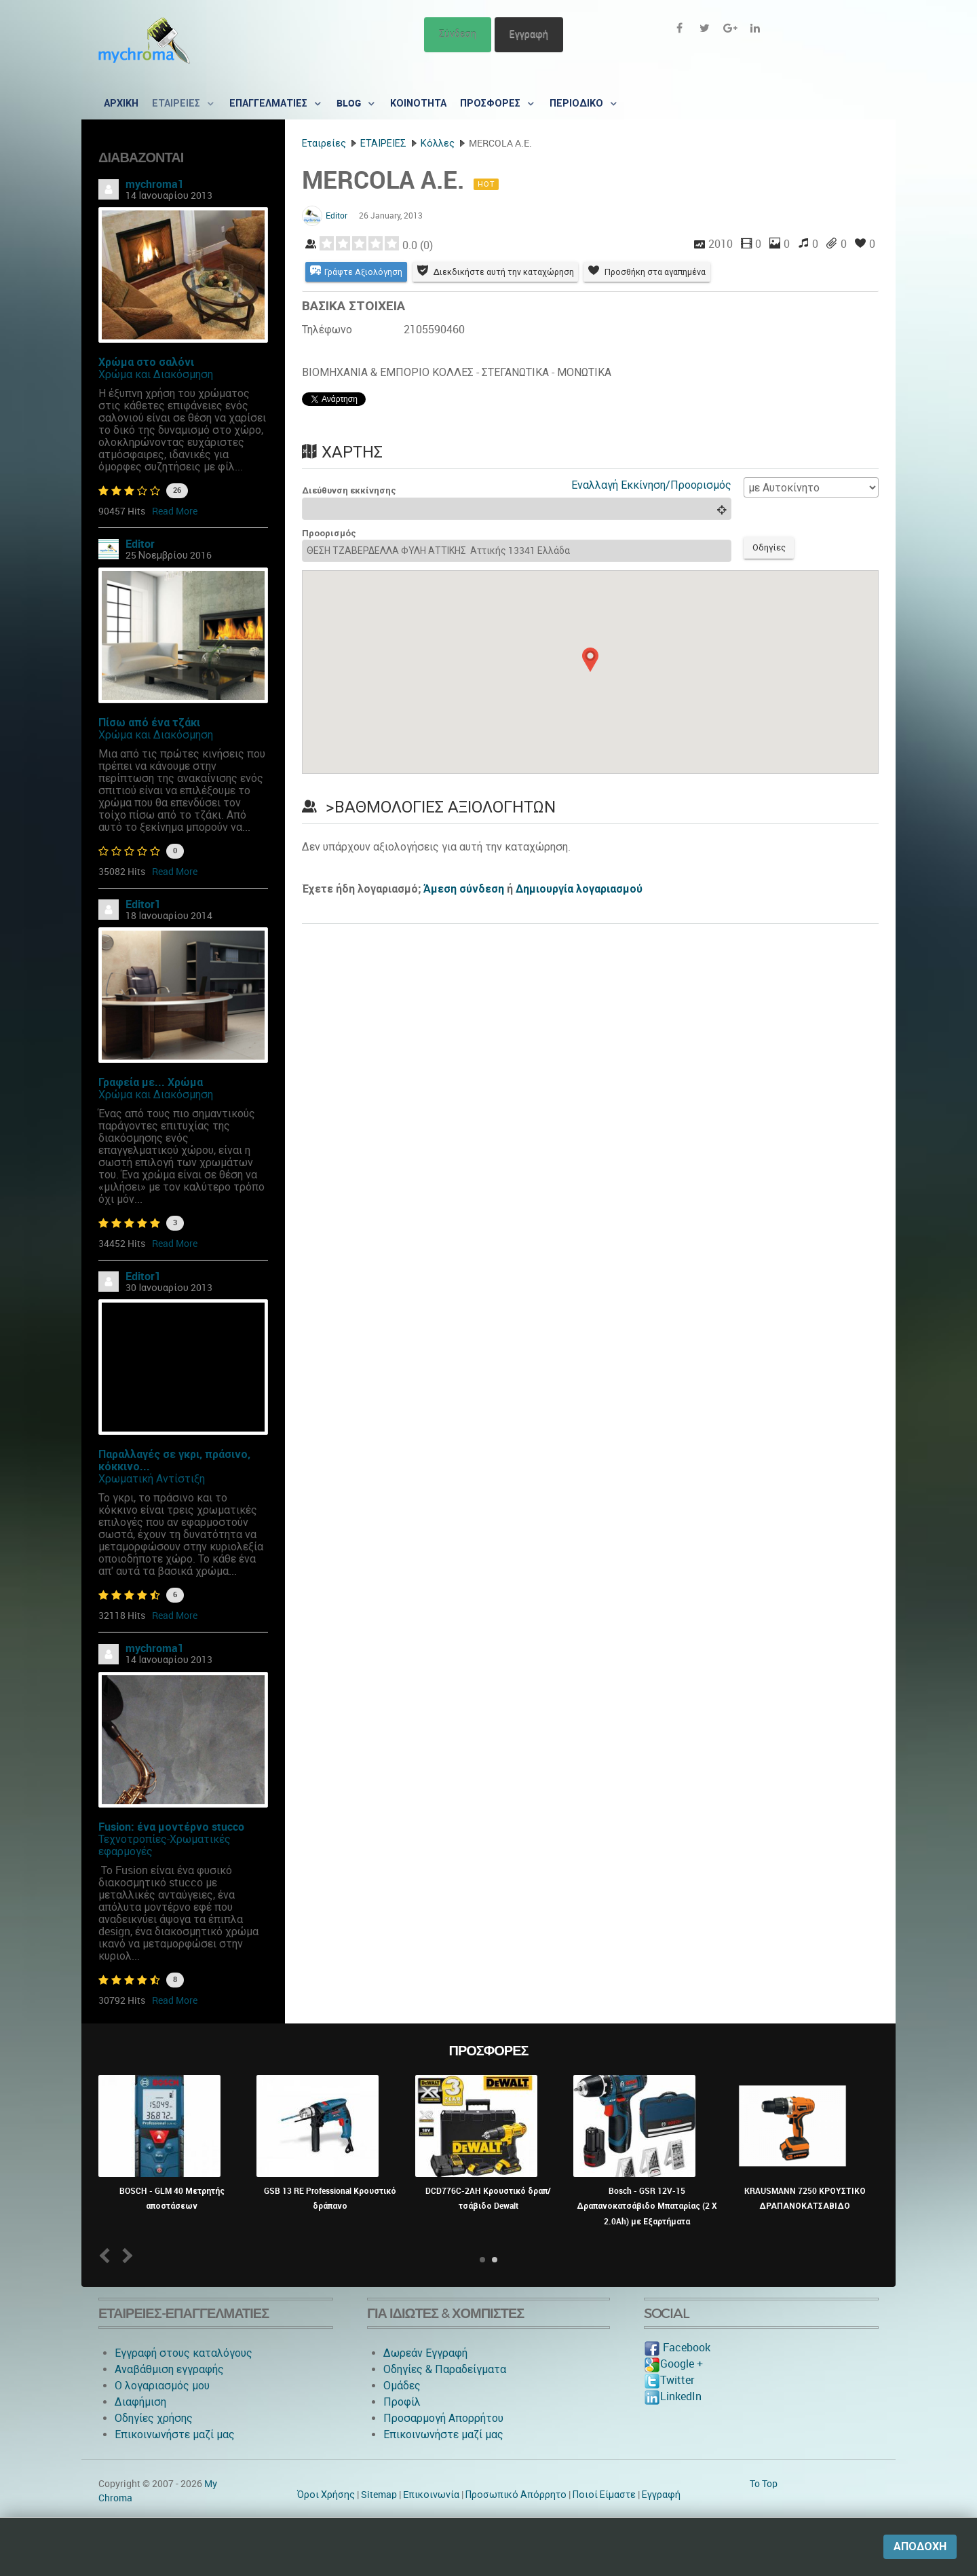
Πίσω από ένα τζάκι (149, 722)
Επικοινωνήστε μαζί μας (175, 2434)
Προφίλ (402, 2401)
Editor (140, 544)
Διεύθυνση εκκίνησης (349, 492)
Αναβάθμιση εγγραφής (169, 2369)
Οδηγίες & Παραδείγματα (444, 2369)
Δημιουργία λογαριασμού (579, 891)
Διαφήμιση (140, 2401)
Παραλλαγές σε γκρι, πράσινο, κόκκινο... (174, 1460)
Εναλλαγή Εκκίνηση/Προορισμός (651, 486)
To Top (764, 2484)
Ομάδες (402, 2385)
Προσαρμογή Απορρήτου (443, 2418)
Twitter (669, 2380)
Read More (174, 511)
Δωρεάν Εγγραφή (425, 2353)
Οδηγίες (771, 550)
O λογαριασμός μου (162, 2385)
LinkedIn (673, 2396)
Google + (673, 2363)
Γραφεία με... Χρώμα (150, 1082)
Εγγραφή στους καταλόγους (183, 2353)
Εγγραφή (529, 34)
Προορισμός (329, 534)
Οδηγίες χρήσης (154, 2418)
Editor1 (143, 904)
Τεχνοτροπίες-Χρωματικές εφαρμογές (164, 1845)
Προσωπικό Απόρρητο (516, 2494)
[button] (590, 662)
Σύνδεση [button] (457, 34)
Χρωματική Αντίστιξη (151, 1478)
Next (125, 2255)
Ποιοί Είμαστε (604, 2494)
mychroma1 (155, 184)
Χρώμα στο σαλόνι (146, 362)
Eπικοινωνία (431, 2494)
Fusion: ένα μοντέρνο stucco (171, 1827)
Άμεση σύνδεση (463, 891)
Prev (107, 2255)
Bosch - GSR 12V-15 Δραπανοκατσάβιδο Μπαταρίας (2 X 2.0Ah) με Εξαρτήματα (647, 2206)
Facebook (677, 2347)
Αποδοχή (920, 2546)
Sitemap (379, 2494)
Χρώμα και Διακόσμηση (155, 374)
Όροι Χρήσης (326, 2494)
